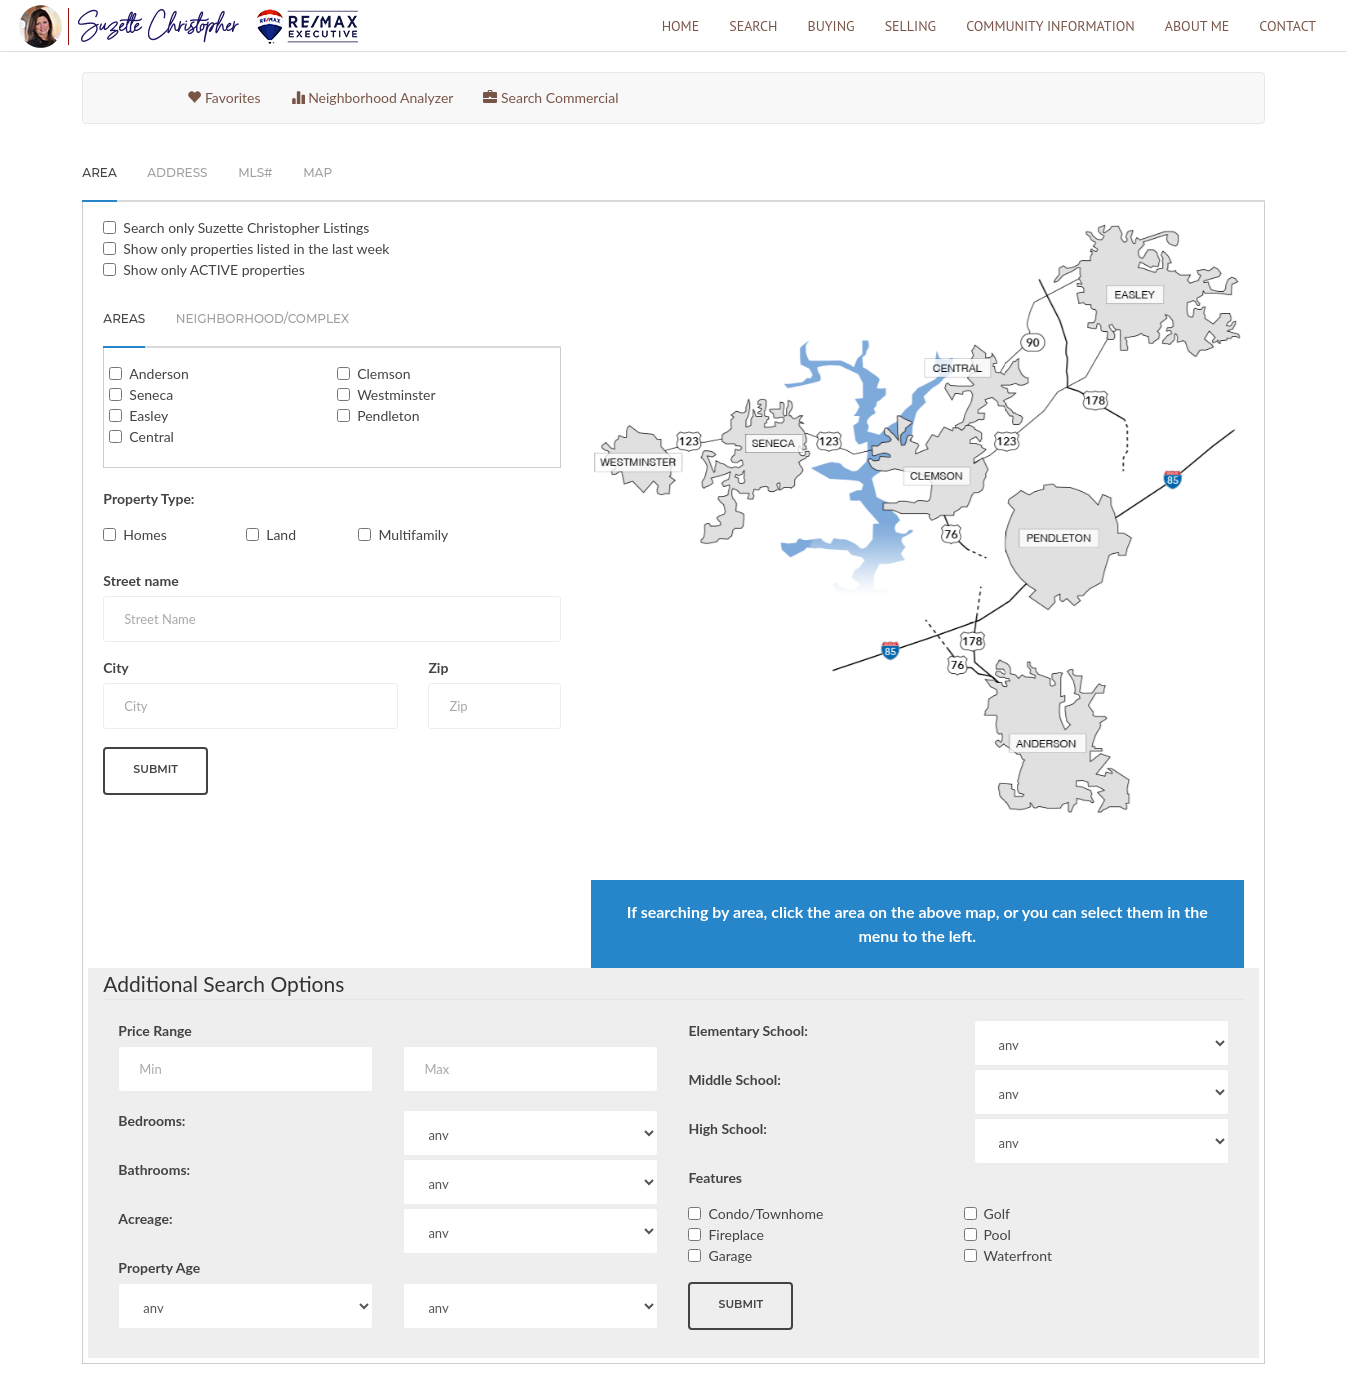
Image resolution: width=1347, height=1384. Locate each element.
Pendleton (388, 415)
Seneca (151, 394)
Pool (997, 1234)
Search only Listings (246, 227)
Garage (730, 1255)
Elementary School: (747, 1030)
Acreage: (145, 1218)
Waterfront (1018, 1255)
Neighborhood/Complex (262, 318)
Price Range (154, 1030)
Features (715, 1177)
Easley (148, 415)
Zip (438, 667)
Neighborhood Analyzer (372, 97)
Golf (997, 1213)
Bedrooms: (151, 1120)
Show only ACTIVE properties (213, 269)
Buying (830, 26)
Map (317, 172)
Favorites (223, 97)
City (115, 667)
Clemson (383, 373)
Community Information (1050, 26)
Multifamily (413, 534)
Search (753, 26)
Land (281, 534)
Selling (910, 26)
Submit (155, 769)
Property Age (159, 1267)
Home (681, 26)
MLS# (255, 172)
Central (151, 436)
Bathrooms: (154, 1169)
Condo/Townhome (765, 1213)
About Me (1197, 26)
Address (177, 172)
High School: (727, 1128)
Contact (1287, 26)
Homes (144, 534)
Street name (140, 580)
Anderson (158, 373)
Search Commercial (550, 97)
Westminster (396, 394)
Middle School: (734, 1079)
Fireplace (736, 1234)
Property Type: (148, 498)
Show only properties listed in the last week (256, 248)
